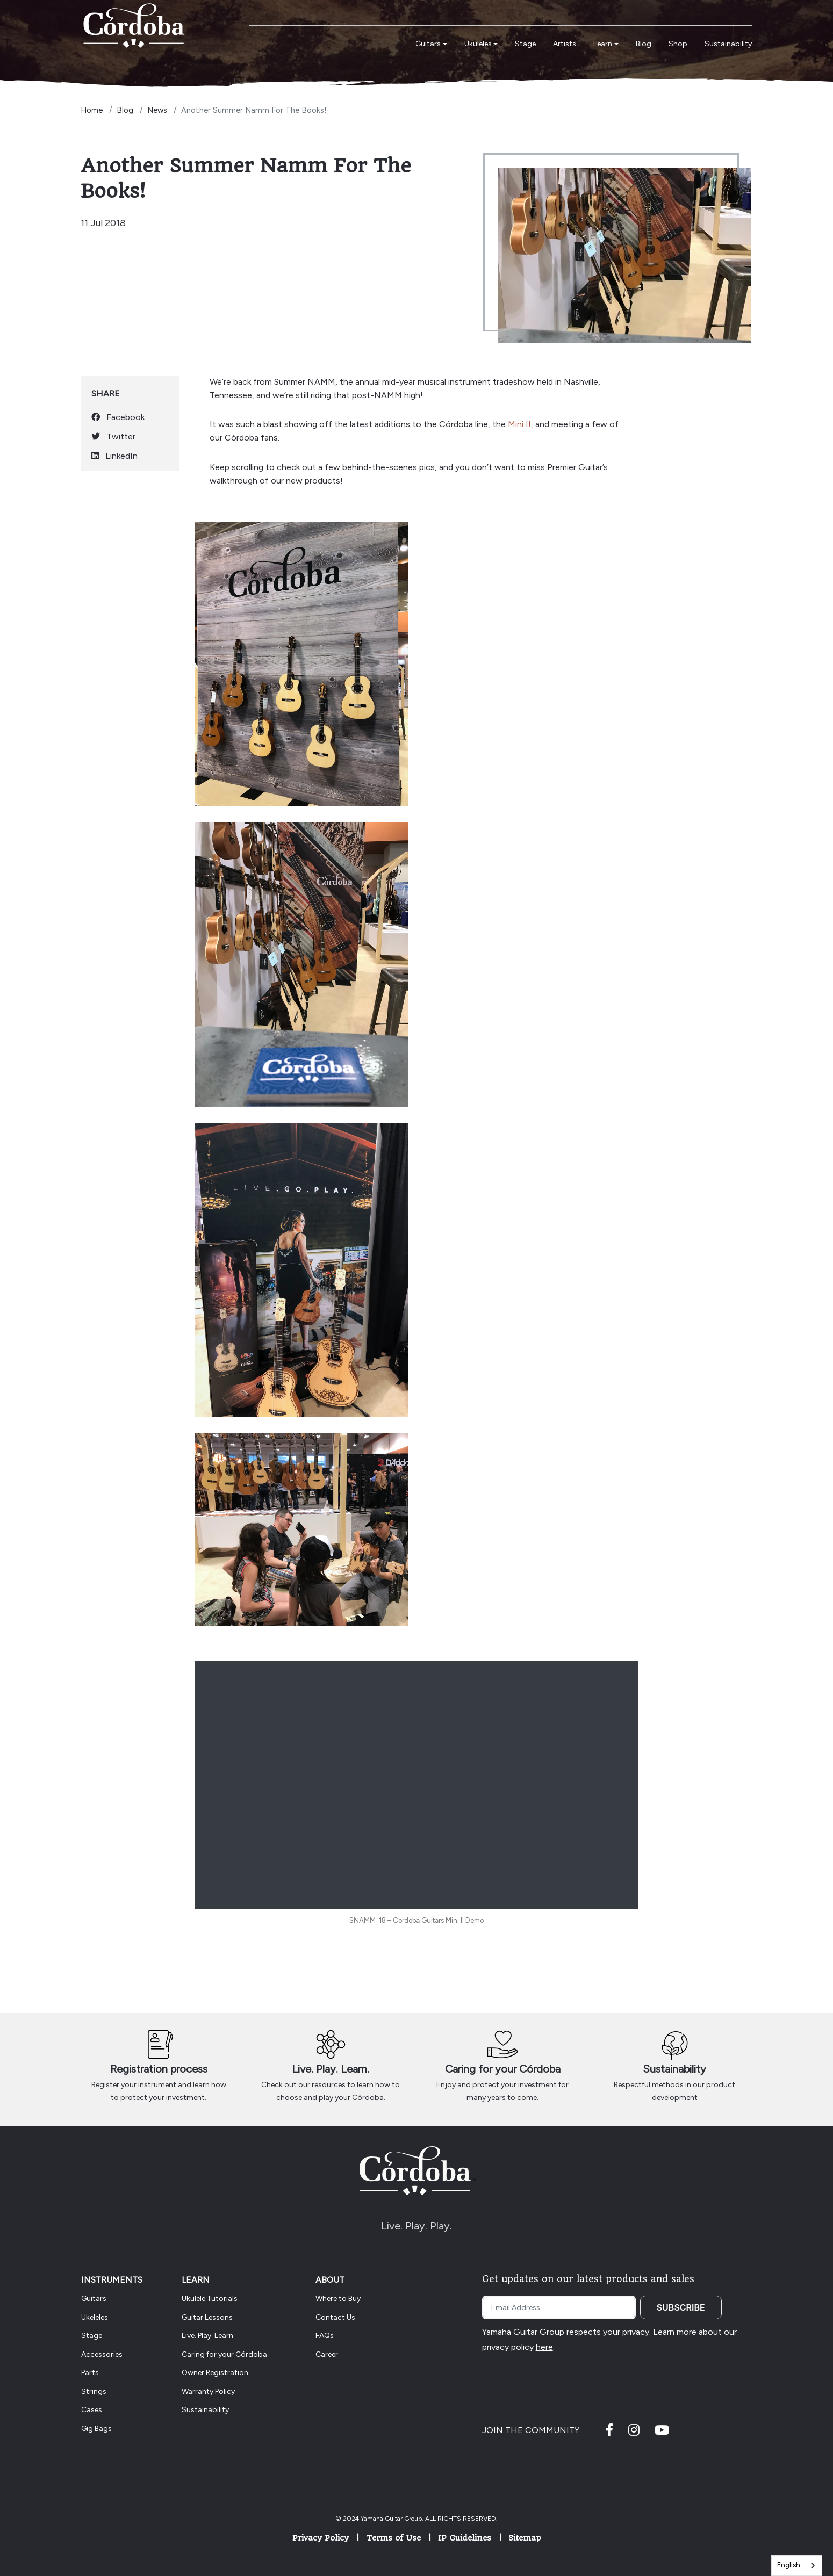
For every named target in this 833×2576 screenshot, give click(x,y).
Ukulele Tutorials (210, 2298)
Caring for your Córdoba (503, 2068)
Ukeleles (94, 2317)
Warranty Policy (208, 2391)
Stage (91, 2335)
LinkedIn (114, 456)
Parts (90, 2372)
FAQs (324, 2335)
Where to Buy (338, 2298)
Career (326, 2354)
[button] (431, 44)
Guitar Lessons (207, 2317)
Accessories (102, 2354)
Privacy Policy (320, 2538)
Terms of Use (393, 2538)
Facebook (118, 417)
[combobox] (796, 2565)
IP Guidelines (464, 2538)
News (157, 110)
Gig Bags (96, 2428)
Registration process (158, 2068)
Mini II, (521, 424)
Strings (93, 2391)
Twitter (113, 436)
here (544, 2347)
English (788, 2565)
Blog (125, 110)
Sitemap (524, 2538)
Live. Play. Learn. (330, 2068)
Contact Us (335, 2317)
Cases (91, 2409)
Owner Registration (215, 2372)
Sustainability (674, 2068)
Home (92, 110)
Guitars (93, 2298)
